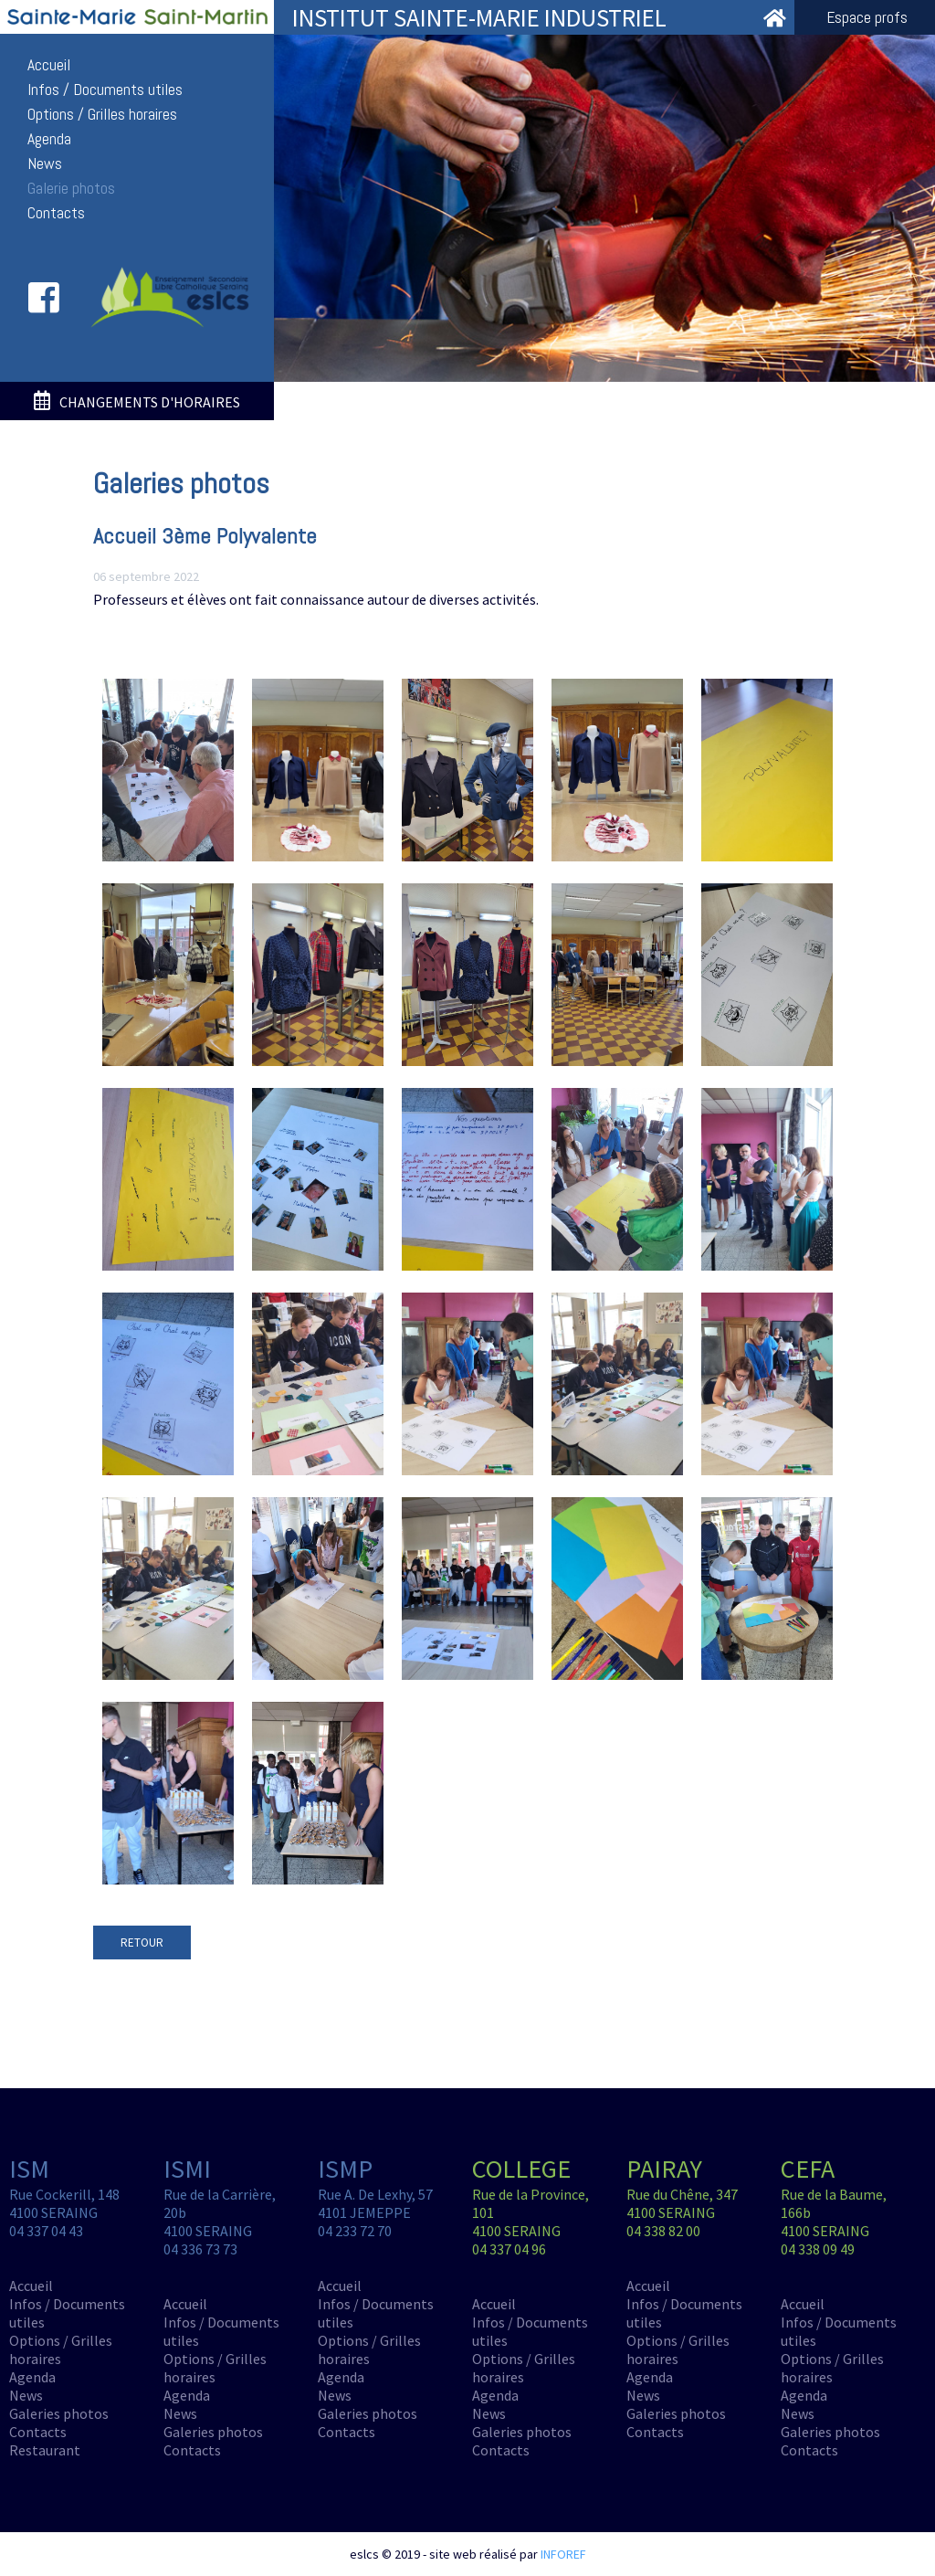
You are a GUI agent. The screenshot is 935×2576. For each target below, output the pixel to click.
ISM (29, 2168)
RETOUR (142, 1942)
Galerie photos (71, 188)
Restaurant (44, 2450)
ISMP (345, 2168)
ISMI (187, 2168)
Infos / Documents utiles (105, 89)
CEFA (808, 2168)
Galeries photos (59, 2413)
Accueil (48, 65)
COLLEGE (521, 2168)
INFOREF (563, 2554)
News (44, 163)
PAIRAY (664, 2168)
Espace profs (867, 17)
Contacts (56, 213)
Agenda (49, 139)
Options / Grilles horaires (102, 114)
